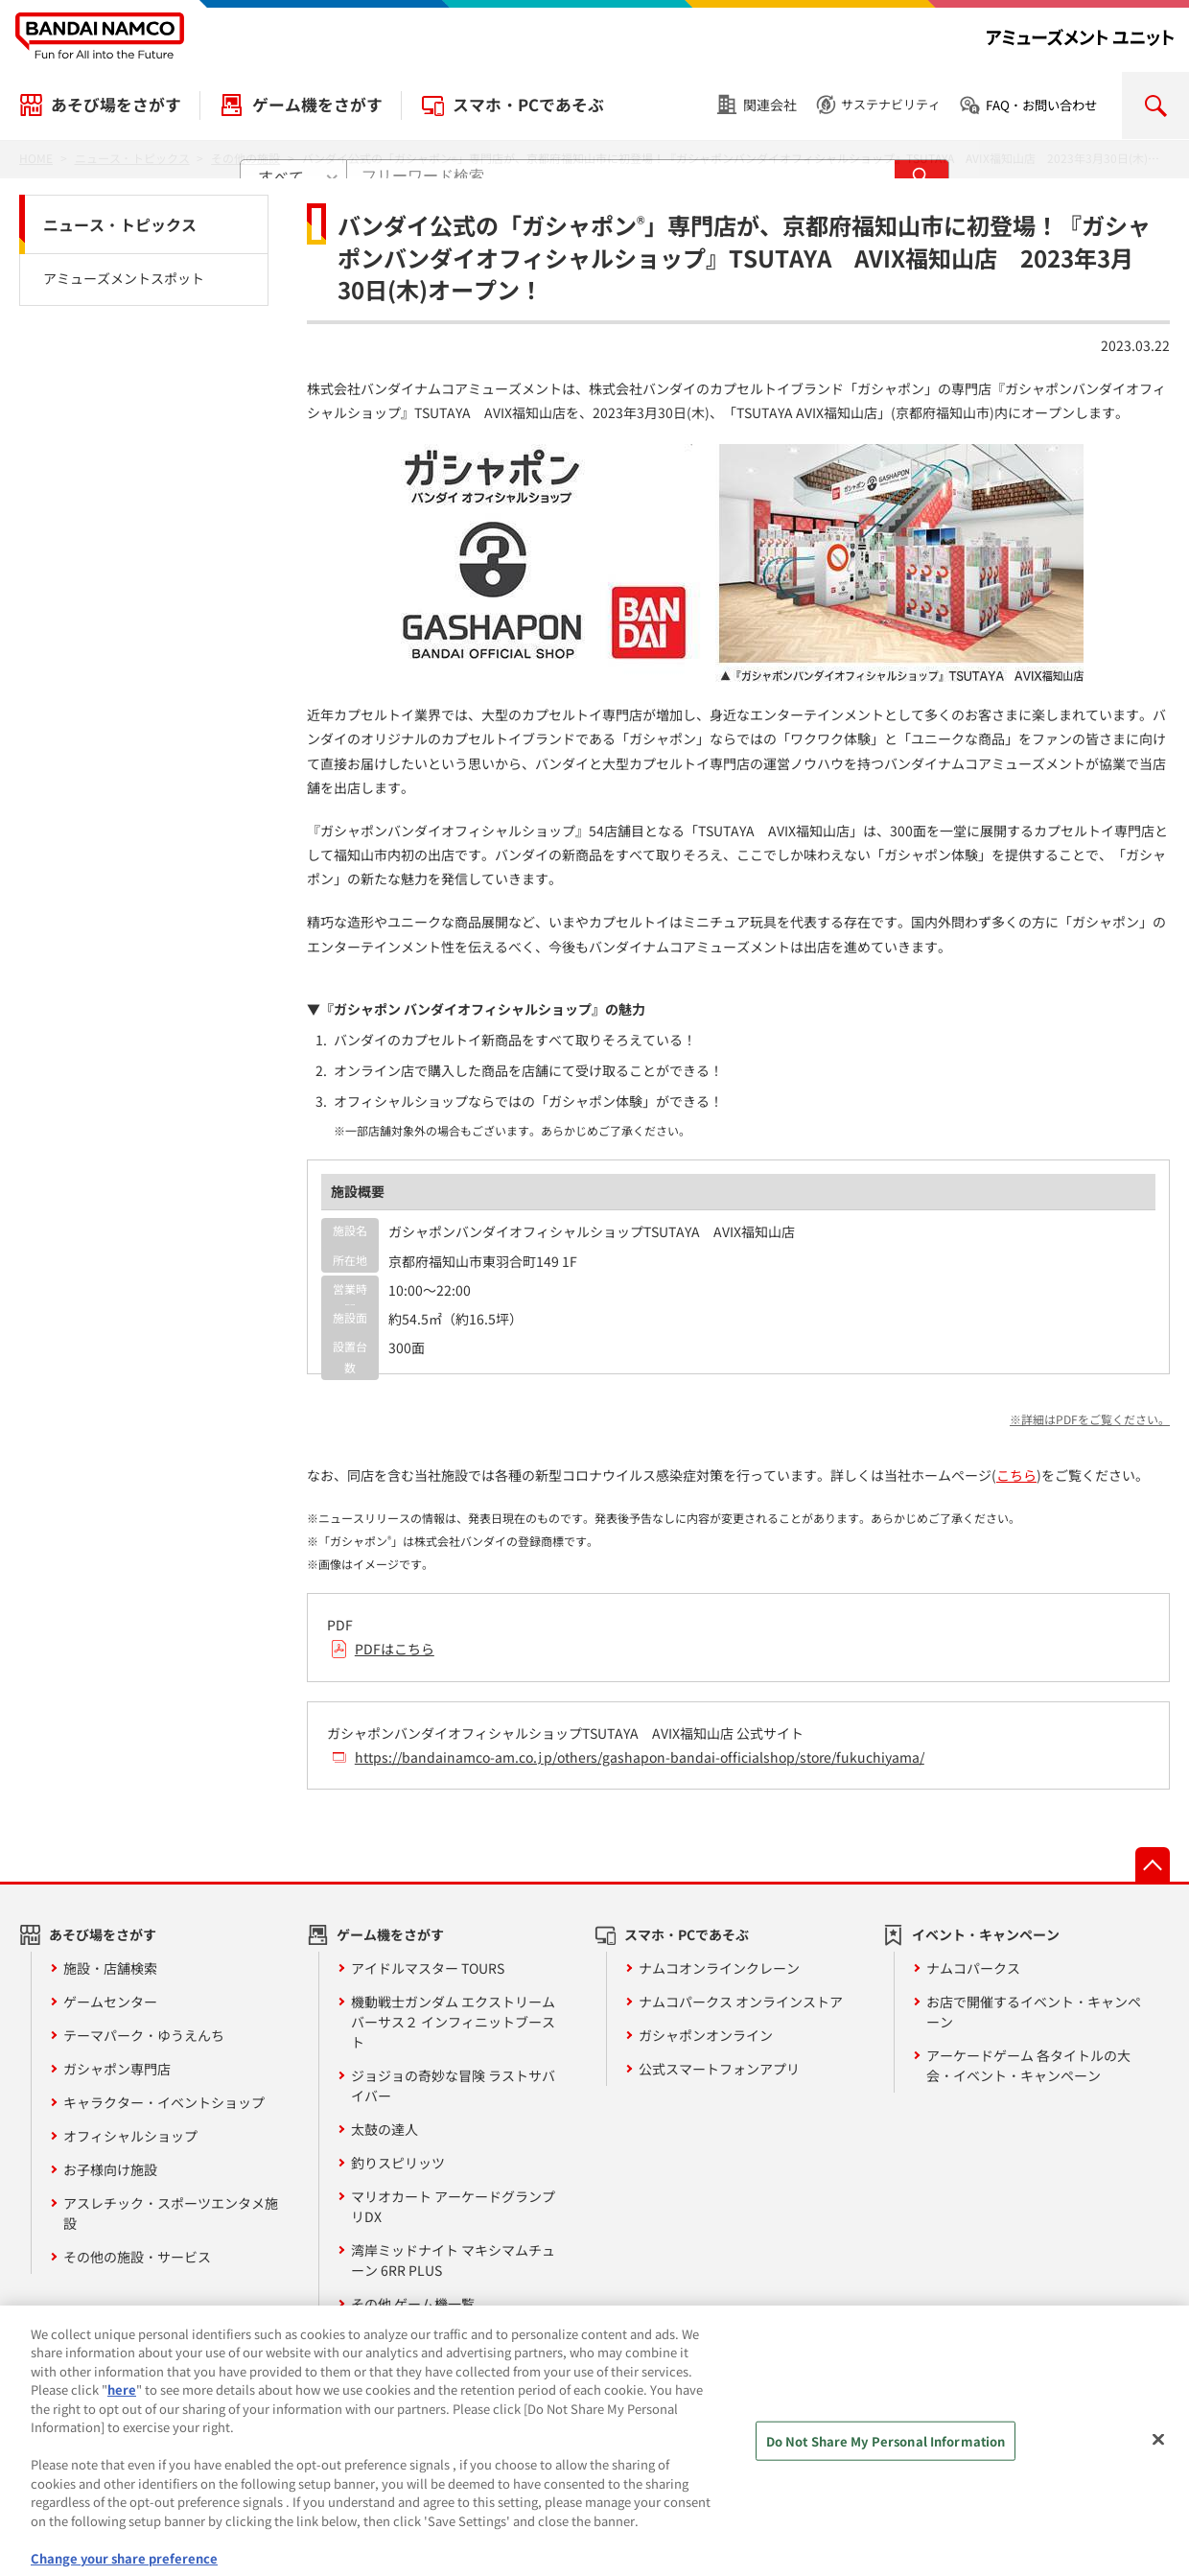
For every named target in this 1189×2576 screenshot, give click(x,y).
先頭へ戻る (1152, 1864)
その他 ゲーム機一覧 (413, 2303)
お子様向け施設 (110, 2169)
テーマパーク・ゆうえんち (143, 2035)
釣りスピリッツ (398, 2162)
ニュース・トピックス (120, 224)
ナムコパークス (973, 1968)
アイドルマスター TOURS (427, 1968)
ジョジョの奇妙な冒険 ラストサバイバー (453, 2085)
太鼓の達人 (384, 2129)
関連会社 (770, 104)
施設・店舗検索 (110, 1968)
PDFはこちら (394, 1648)
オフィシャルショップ (130, 2135)
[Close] (1158, 2453)
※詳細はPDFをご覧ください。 (1090, 1419)
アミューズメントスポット (123, 278)
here (121, 2405)
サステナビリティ (891, 104)
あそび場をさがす (116, 104)
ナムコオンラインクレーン (719, 1968)
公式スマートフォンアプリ (719, 2068)
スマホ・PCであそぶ (528, 104)
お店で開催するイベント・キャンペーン (1033, 2011)
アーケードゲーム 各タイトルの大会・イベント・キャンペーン (1028, 2065)
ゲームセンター (110, 2001)
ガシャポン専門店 (117, 2068)
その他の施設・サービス (137, 2256)
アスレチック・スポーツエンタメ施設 (170, 2213)
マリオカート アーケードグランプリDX (453, 2206)
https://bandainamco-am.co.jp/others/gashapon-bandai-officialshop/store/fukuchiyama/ (639, 1757)
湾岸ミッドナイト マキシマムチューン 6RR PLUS (453, 2260)
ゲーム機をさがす (317, 104)
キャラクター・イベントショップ (164, 2102)
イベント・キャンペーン (986, 1934)
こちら (1016, 1475)
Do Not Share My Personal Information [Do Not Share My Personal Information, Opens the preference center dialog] (886, 2456)
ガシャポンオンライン (706, 2035)
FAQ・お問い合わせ (1041, 105)
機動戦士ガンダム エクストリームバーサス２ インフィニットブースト (453, 2021)
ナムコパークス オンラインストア (741, 2001)
